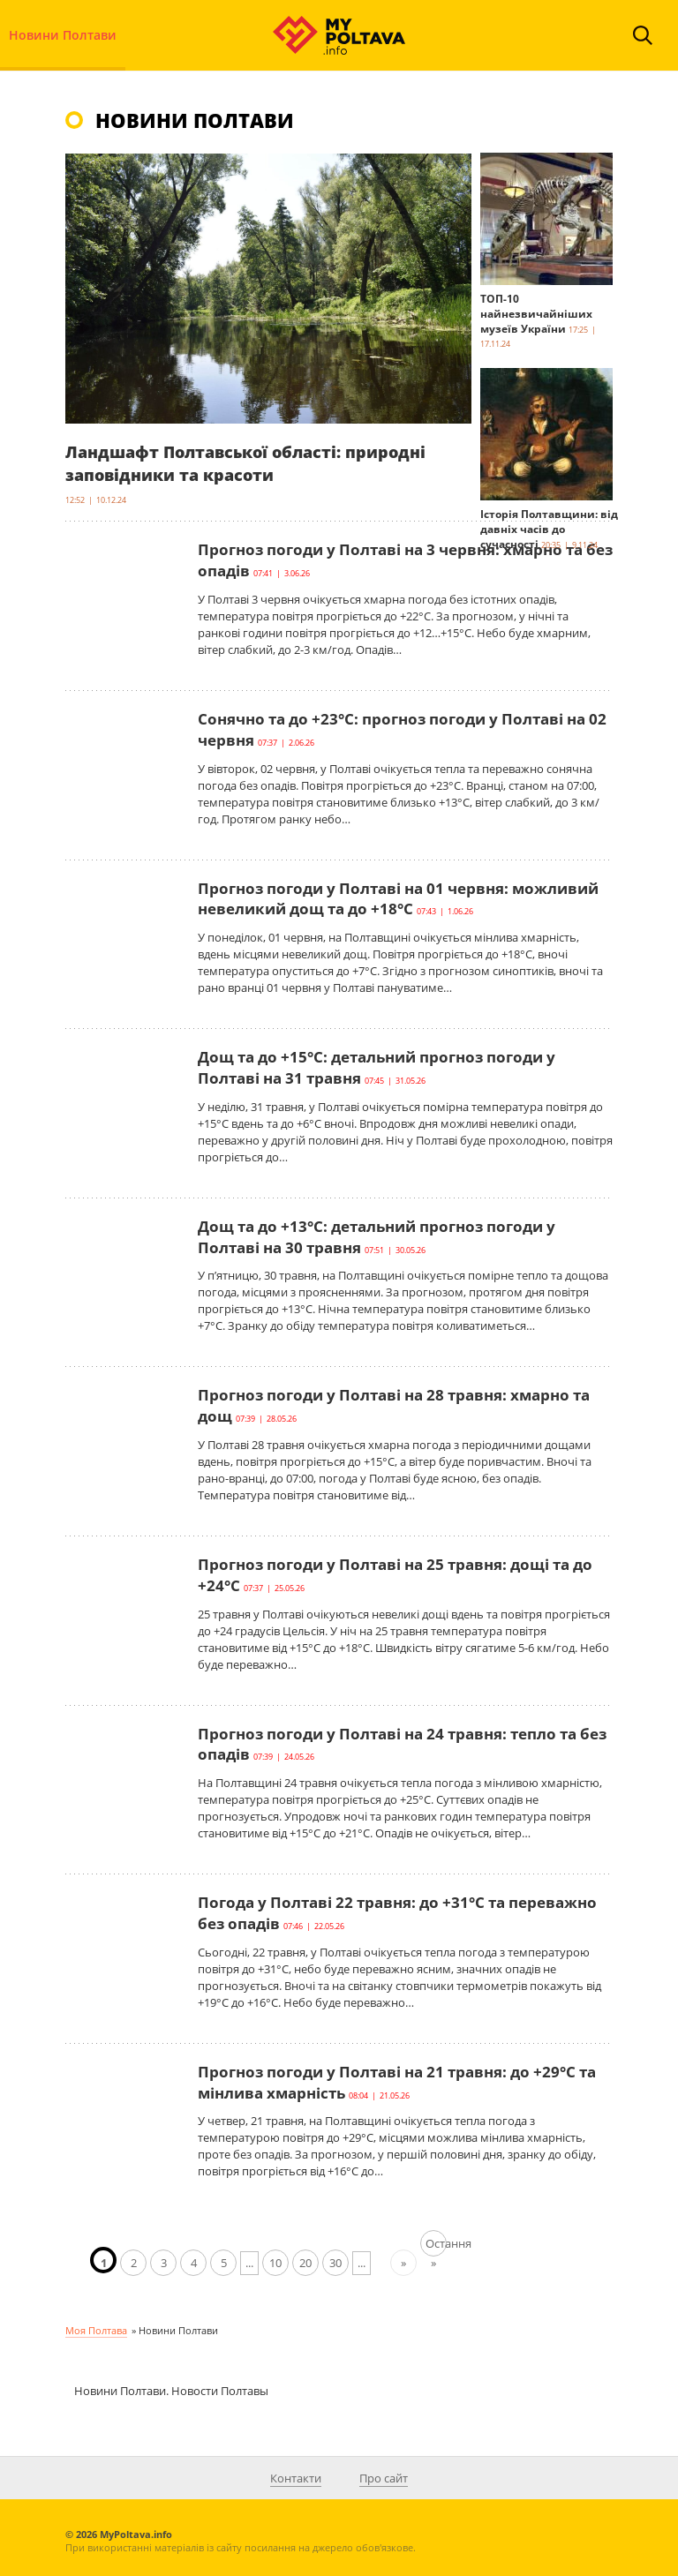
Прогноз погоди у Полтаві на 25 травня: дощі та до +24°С (395, 1575)
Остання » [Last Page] (436, 2246)
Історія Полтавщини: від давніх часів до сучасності (549, 529)
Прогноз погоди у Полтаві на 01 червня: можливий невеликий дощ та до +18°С (398, 899)
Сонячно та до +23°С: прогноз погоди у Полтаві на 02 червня (402, 729)
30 (335, 2263)
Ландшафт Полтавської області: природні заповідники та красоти (245, 462)
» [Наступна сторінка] (403, 2263)
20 (305, 2263)
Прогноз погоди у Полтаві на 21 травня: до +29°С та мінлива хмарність (397, 2082)
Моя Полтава (96, 2330)
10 (275, 2263)
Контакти (295, 2478)
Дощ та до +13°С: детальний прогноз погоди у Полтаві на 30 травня (376, 1237)
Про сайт (383, 2478)
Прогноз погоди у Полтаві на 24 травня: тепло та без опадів (402, 1744)
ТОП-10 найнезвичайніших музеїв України (536, 313)
